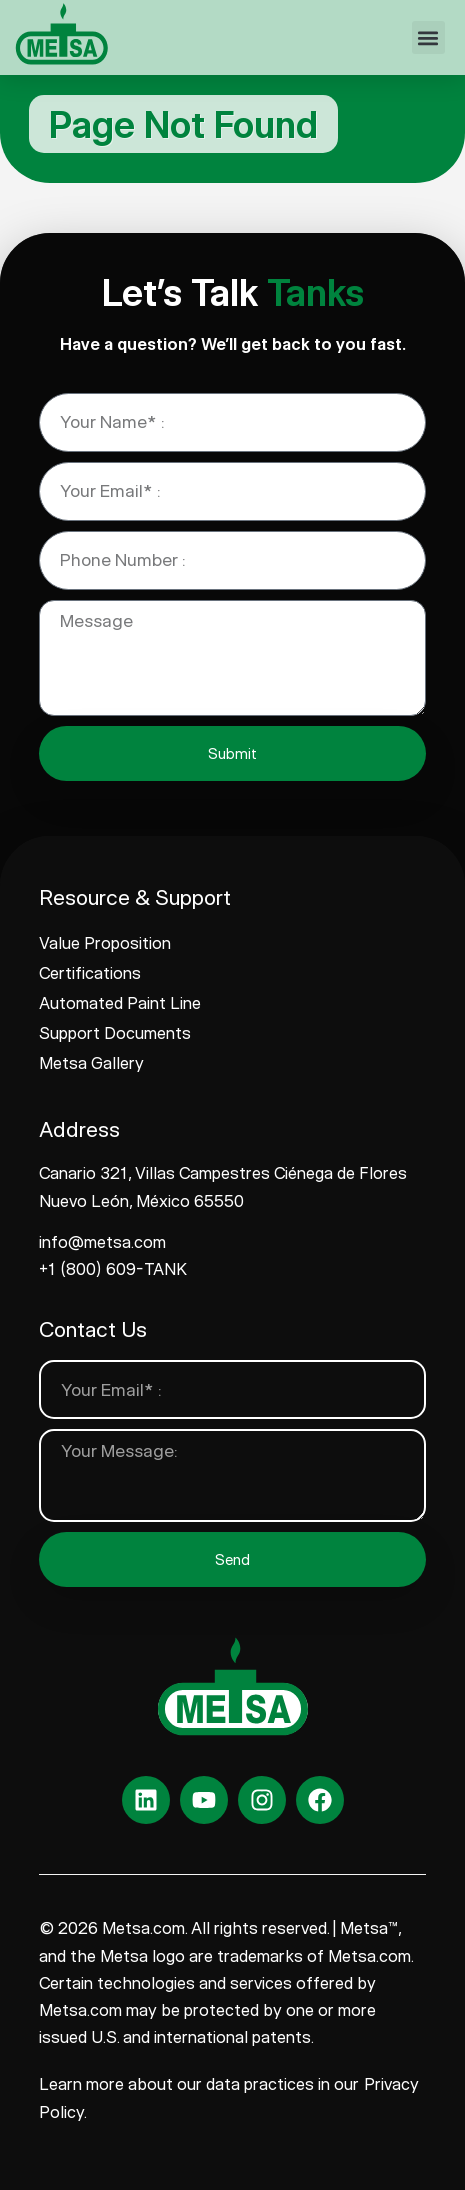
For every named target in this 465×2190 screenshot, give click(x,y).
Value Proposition (105, 943)
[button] (428, 37)
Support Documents (115, 1033)
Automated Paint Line (120, 1003)
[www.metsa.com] (61, 34)
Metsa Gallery (91, 1063)
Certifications (90, 973)
